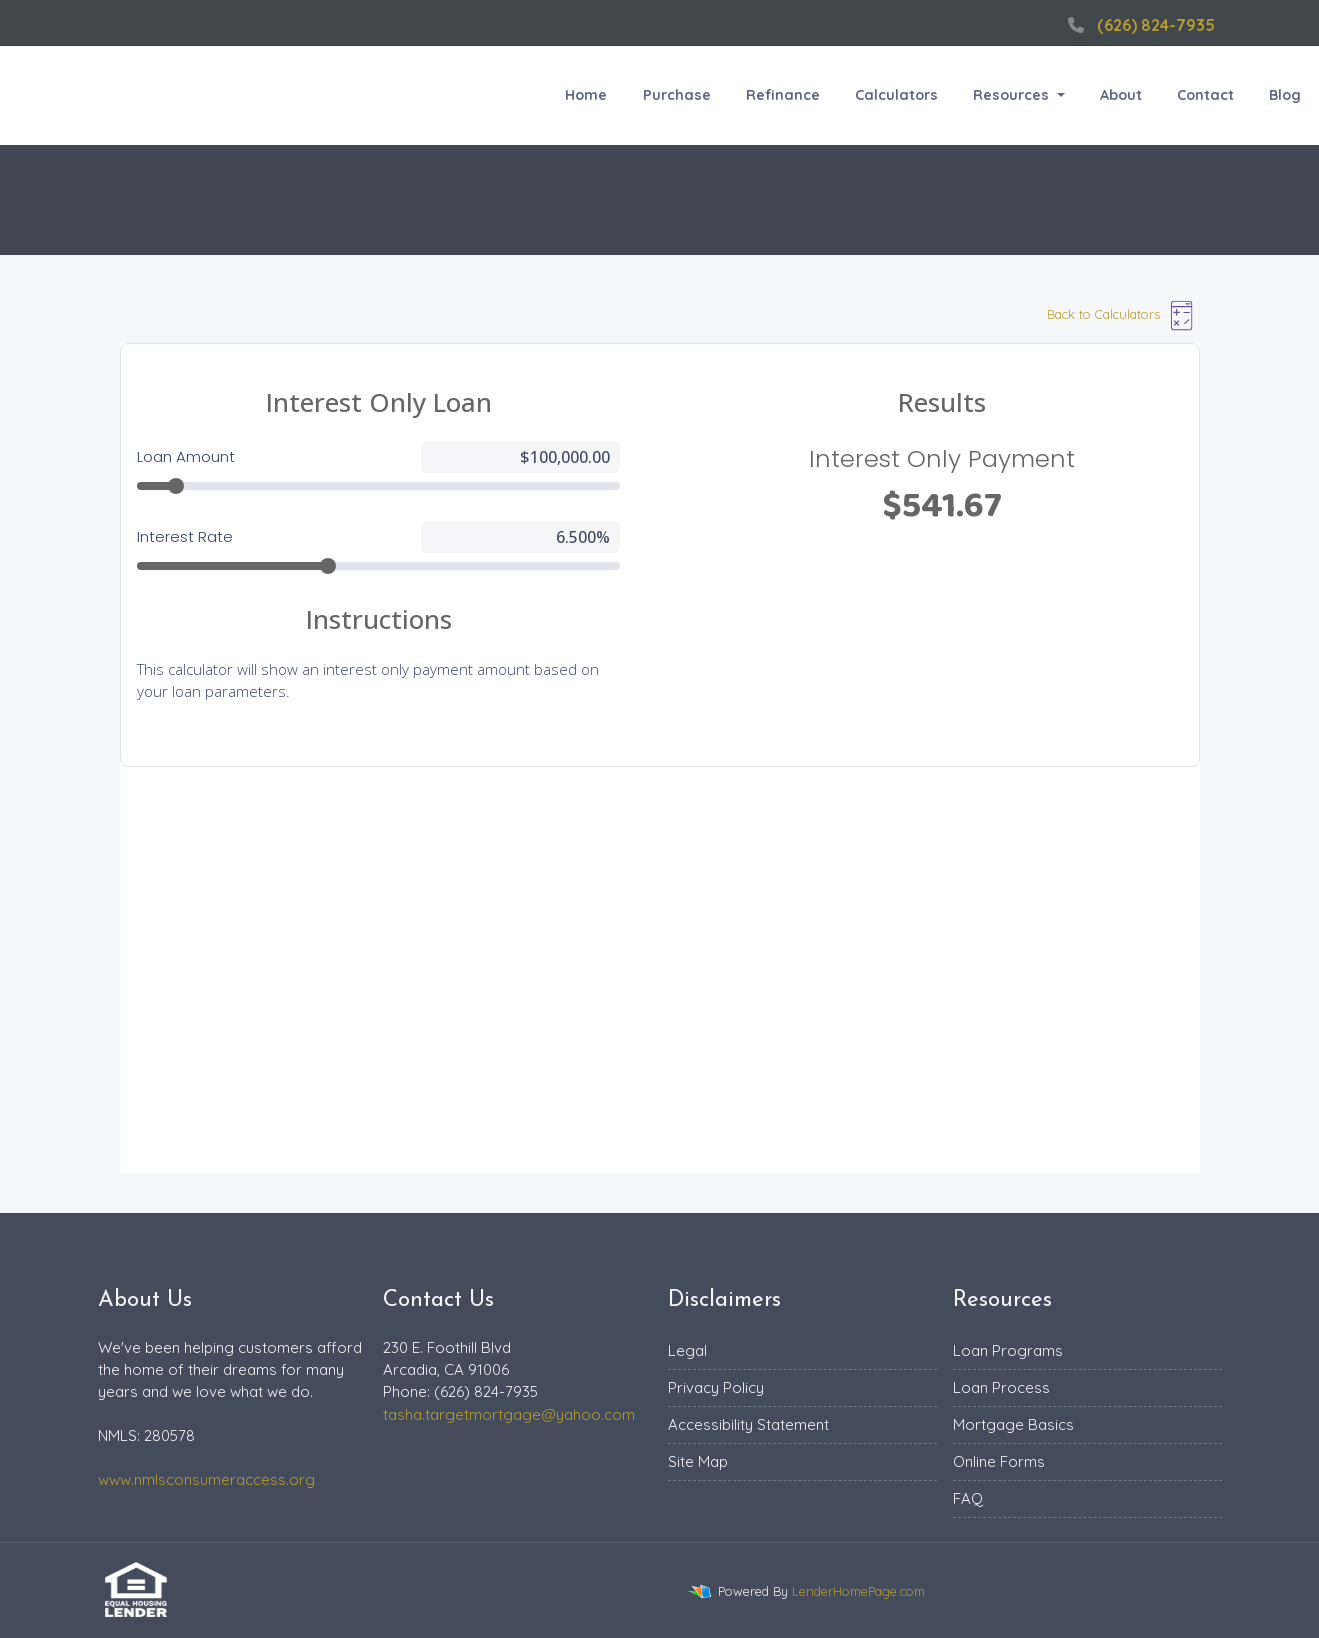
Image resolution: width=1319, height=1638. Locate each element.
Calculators (896, 95)
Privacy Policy (716, 1387)
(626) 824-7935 (1139, 25)
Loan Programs (1008, 1350)
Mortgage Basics (1013, 1424)
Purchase (677, 95)
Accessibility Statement (748, 1424)
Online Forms (999, 1461)
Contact (1205, 95)
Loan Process (1001, 1387)
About (1121, 95)
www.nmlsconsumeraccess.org (206, 1479)
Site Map (698, 1461)
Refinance (783, 95)
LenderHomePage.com (858, 1591)
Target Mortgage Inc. (97, 95)
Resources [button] (1013, 95)
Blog (1285, 95)
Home (586, 95)
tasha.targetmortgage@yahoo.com (509, 1414)
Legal (687, 1350)
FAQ (968, 1498)
